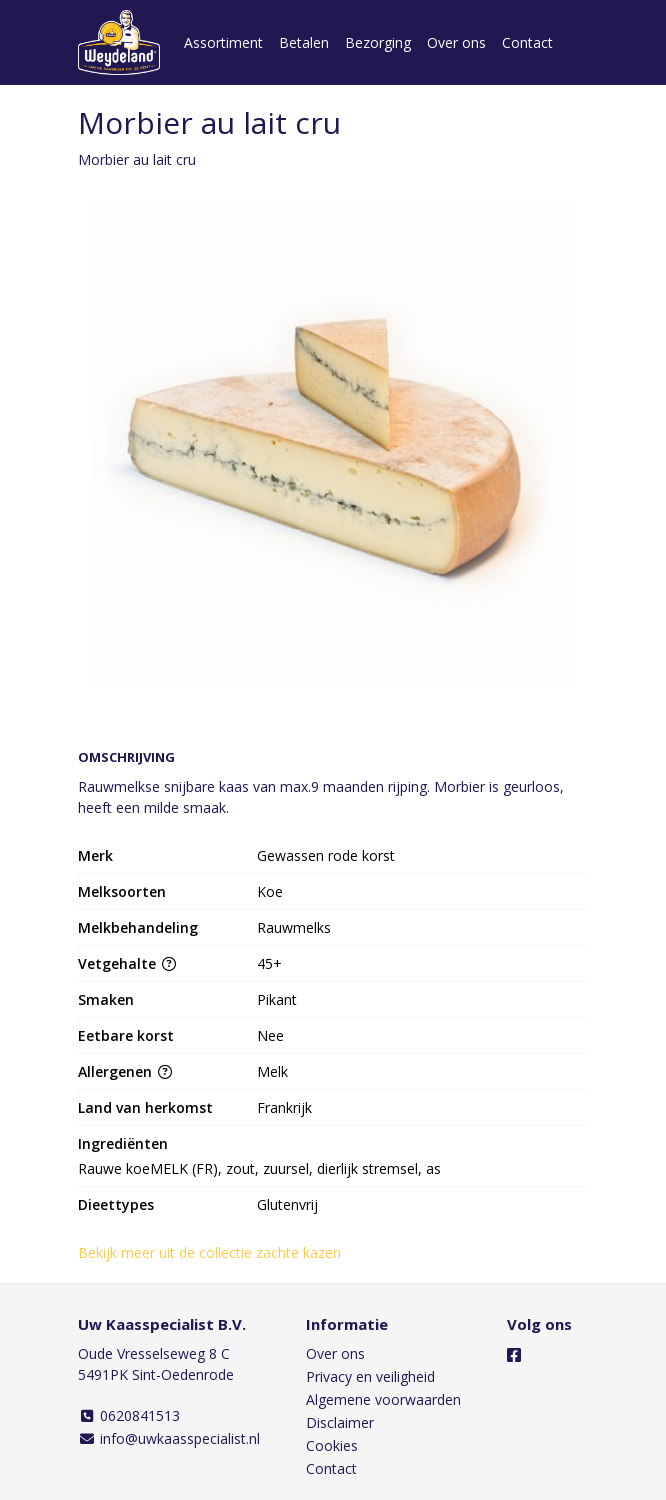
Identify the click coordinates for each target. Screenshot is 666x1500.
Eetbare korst (126, 1035)
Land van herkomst (145, 1107)
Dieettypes (116, 1204)
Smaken (106, 999)
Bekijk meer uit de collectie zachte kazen (218, 1252)
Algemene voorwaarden (383, 1399)
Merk (95, 855)
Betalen (304, 42)
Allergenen (125, 1071)
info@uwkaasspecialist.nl (169, 1438)
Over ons (456, 42)
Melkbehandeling (138, 927)
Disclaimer (340, 1422)
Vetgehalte (127, 963)
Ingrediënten (123, 1143)
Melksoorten (122, 891)
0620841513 (129, 1415)
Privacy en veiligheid (370, 1376)
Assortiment (223, 42)
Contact (527, 42)
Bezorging (378, 42)
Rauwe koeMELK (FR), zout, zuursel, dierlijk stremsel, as (259, 1168)
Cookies (332, 1445)
